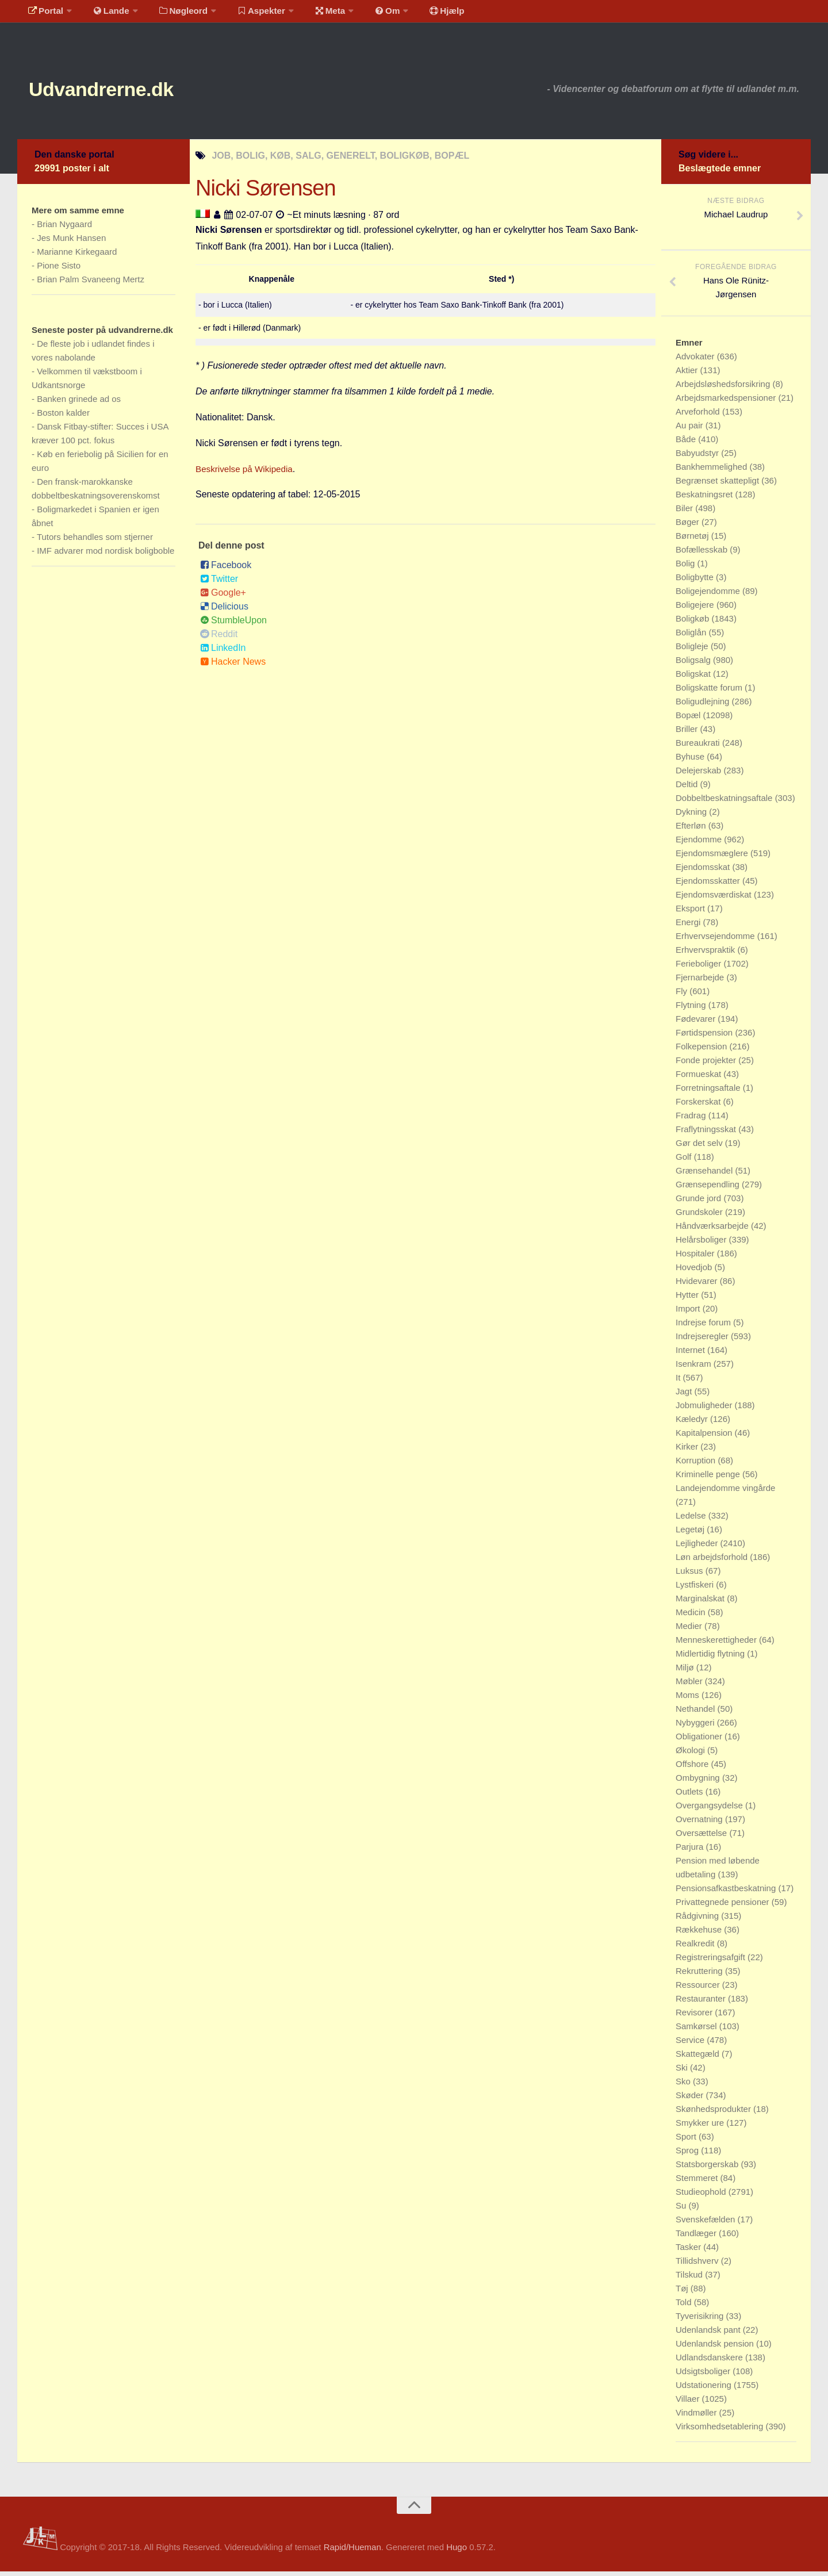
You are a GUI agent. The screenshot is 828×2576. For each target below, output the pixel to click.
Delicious (224, 611)
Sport (687, 2141)
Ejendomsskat (704, 871)
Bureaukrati (699, 747)
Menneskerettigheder (717, 1644)
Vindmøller (697, 2417)
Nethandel (697, 1713)
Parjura (691, 1851)
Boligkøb (694, 623)
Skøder (691, 2099)
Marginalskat (701, 1603)
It (679, 1382)
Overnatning (700, 1823)
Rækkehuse (700, 1934)
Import (689, 1313)
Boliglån (692, 637)
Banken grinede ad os (79, 403)
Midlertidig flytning (711, 1658)
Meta (314, 14)
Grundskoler (700, 1216)
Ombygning (699, 1782)
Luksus (691, 1575)
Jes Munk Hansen (71, 242)
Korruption (697, 1465)
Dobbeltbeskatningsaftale (725, 802)
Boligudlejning (704, 706)
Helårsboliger (702, 1244)
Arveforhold (699, 416)
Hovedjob (695, 1271)
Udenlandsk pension (716, 2348)
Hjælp (423, 14)
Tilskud (690, 2279)
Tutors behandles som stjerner (95, 541)
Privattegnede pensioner (724, 1906)
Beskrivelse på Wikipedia (246, 473)
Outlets (691, 1796)
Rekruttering (700, 1975)
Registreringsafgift (711, 1961)
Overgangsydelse (710, 1810)
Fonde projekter (707, 1065)
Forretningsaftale (709, 1092)
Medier (690, 1630)
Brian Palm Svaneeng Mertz (90, 284)
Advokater (696, 361)
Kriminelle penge (709, 1478)
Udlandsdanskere (710, 2362)
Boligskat (694, 678)
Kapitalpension (705, 1437)
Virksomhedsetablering (720, 2431)
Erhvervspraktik (707, 954)
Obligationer (700, 1741)
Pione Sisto (58, 270)
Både (687, 443)
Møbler (690, 1685)
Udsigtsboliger (704, 2375)
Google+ (223, 597)
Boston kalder (63, 417)
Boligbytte (696, 581)
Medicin (692, 1616)
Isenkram (695, 1368)
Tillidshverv (698, 2265)
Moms (689, 1699)
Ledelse (692, 1520)
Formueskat (699, 1078)
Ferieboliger (699, 968)
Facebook (225, 569)
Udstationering (705, 2389)
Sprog (688, 2155)
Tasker (689, 2251)
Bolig (686, 568)
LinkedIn (223, 652)
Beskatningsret (705, 499)
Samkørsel (697, 2030)
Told (685, 2307)
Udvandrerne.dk (119, 91)
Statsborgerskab (708, 2169)
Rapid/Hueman (352, 2552)
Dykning (692, 816)
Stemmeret (698, 2182)
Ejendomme (700, 844)
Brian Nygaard (64, 228)
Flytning (692, 1009)
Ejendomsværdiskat (715, 899)
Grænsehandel (705, 1175)
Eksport (691, 913)
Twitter (219, 583)
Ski (683, 2072)
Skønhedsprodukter (714, 2113)
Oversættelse (702, 1837)
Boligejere (696, 609)
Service (691, 2044)
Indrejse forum (704, 1327)
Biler (685, 513)
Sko (684, 2086)
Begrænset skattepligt (718, 485)
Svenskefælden (707, 2224)
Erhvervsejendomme (716, 940)
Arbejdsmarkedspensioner (727, 402)
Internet (691, 1354)
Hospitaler (696, 1258)
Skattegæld (699, 2058)
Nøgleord (174, 14)
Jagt (685, 1396)
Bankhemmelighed (712, 471)
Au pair (691, 430)
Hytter (688, 1299)
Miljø (686, 1672)
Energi (689, 926)
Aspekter (249, 14)
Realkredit (696, 1948)
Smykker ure (701, 2127)
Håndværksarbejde (713, 1230)
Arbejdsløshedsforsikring (724, 388)
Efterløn (692, 830)
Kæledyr (693, 1423)
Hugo (456, 2552)
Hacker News (233, 666)
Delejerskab (699, 775)
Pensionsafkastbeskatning (727, 1892)
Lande (105, 14)
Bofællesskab (703, 554)
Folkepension (702, 1051)
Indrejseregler (703, 1341)
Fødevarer (697, 1023)
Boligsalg (694, 664)
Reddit (218, 638)
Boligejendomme (709, 595)
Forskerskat (699, 1106)
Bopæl (689, 719)
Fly (682, 995)
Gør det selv (700, 1147)
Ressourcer (699, 1989)
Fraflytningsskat (707, 1133)
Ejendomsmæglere (713, 857)
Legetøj (691, 1534)
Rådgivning (698, 1920)
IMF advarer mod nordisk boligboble (105, 555)
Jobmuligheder (705, 1409)
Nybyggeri (696, 1727)
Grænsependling (709, 1189)
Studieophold (702, 2196)
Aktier (688, 374)
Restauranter (702, 2003)
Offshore (693, 1768)
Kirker (688, 1451)
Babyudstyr (698, 457)
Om (368, 14)
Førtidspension (705, 1037)
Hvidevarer (698, 1285)
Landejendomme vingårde (725, 1492)
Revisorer (695, 2017)
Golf (685, 1161)
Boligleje (693, 651)
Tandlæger (697, 2237)
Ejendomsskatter (709, 885)
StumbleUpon (233, 625)
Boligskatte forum (710, 692)
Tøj (683, 2293)
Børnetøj (693, 540)
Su (682, 2210)
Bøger (689, 526)
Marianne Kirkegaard (77, 256)
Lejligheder (698, 1547)
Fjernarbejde (701, 982)
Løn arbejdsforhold (713, 1561)
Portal (43, 14)
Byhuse (691, 761)
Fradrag (692, 1120)
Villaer (689, 2403)
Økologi (691, 1754)
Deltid (688, 788)
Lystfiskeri (696, 1589)
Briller (688, 733)
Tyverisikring (701, 2320)
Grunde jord (699, 1203)
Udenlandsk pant (709, 2334)
